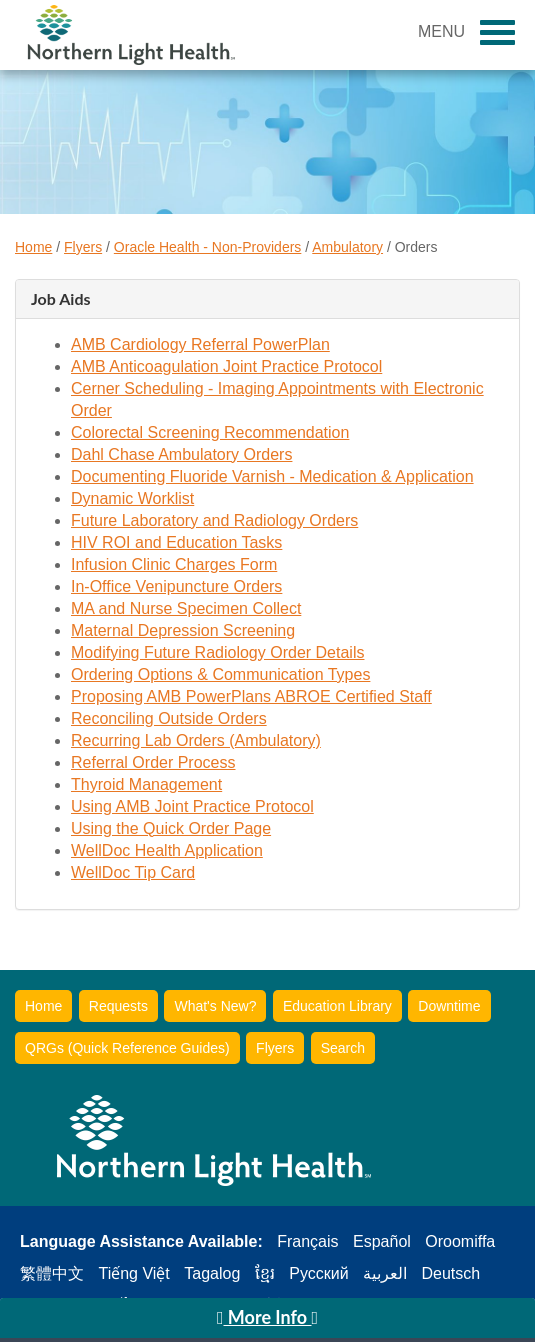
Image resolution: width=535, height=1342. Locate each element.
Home (33, 247)
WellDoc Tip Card (133, 872)
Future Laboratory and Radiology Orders (214, 520)
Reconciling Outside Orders (169, 718)
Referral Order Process (153, 762)
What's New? (215, 1006)
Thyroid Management (146, 784)
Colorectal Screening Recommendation (210, 432)
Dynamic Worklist (132, 498)
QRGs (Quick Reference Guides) (127, 1048)
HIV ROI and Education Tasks (176, 542)
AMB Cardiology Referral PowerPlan (200, 344)
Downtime (449, 1006)
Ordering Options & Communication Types (220, 674)
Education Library (337, 1006)
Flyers (83, 247)
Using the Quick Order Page (171, 828)
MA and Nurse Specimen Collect (186, 608)
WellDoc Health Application (167, 850)
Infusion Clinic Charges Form (174, 564)
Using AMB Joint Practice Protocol (192, 806)
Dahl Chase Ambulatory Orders (181, 454)
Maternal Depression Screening (183, 630)
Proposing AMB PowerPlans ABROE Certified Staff (251, 696)
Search (343, 1048)
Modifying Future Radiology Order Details (217, 652)
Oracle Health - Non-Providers (208, 247)
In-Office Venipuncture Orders (176, 586)
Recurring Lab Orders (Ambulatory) (196, 740)
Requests (118, 1006)
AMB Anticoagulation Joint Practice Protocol (226, 366)
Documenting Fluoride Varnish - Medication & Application (272, 476)
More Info (267, 1317)
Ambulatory (347, 247)
